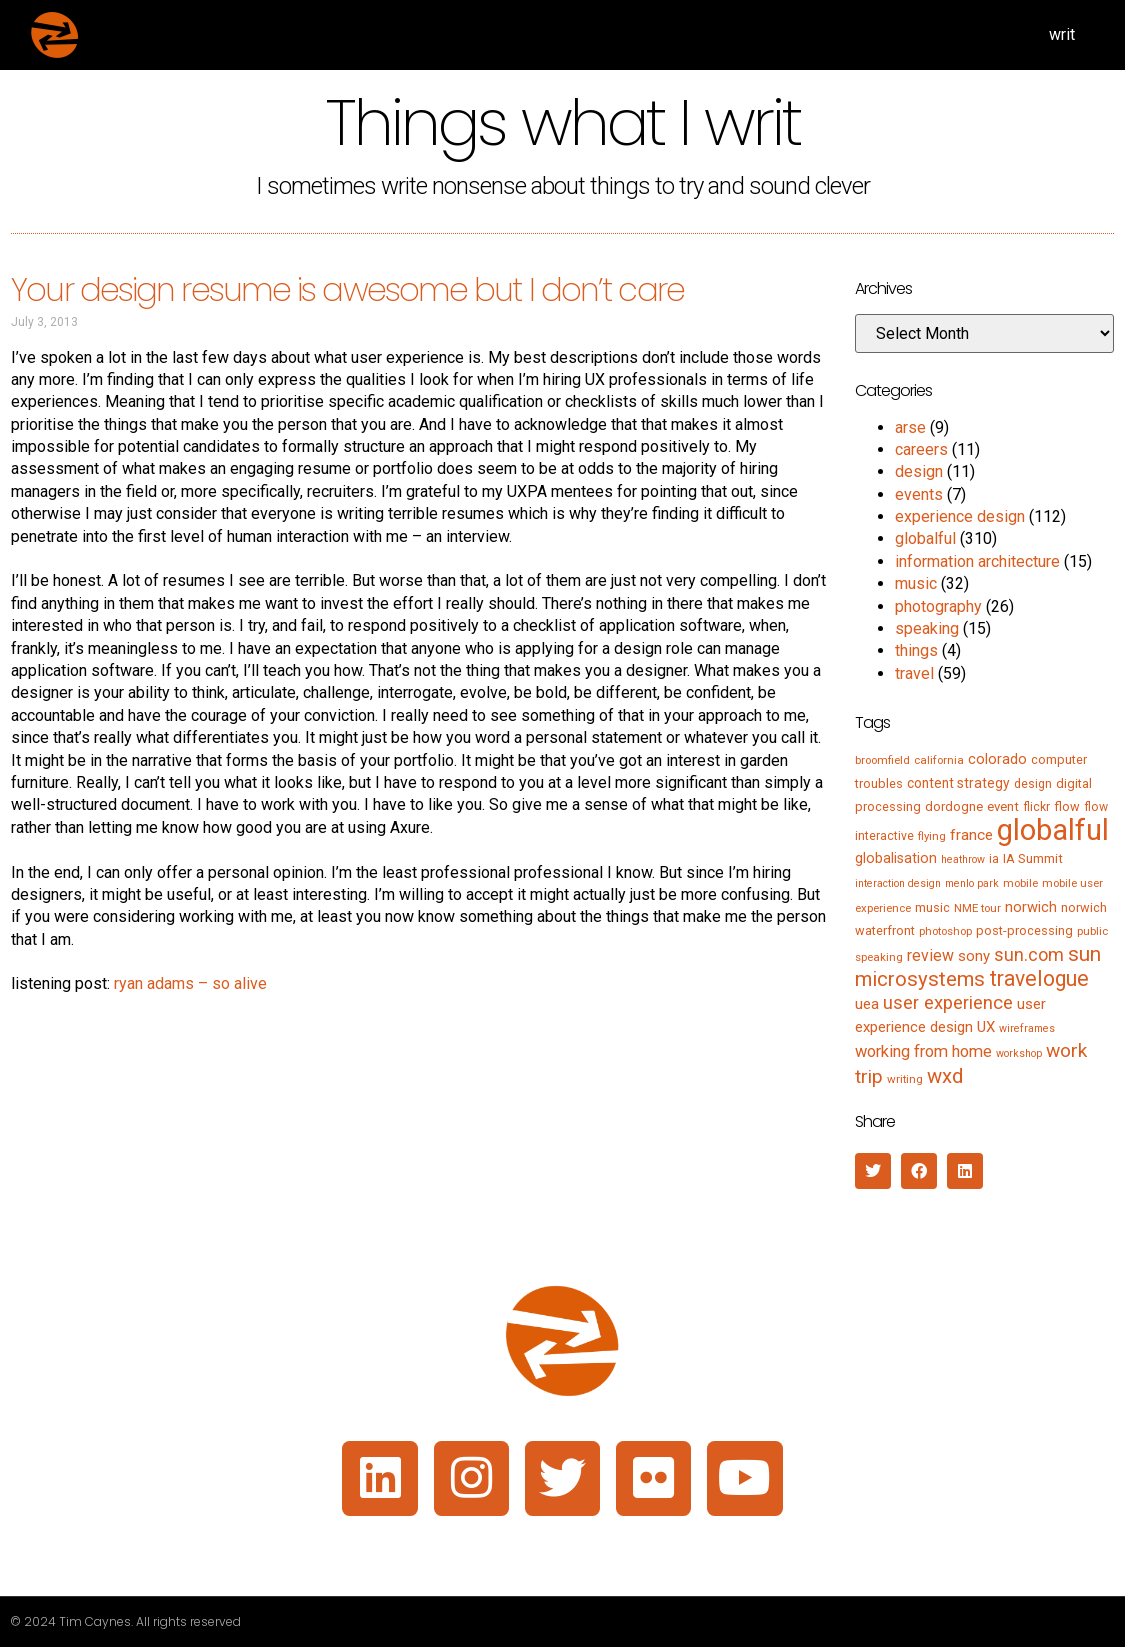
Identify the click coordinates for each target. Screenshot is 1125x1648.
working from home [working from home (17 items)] (923, 1051)
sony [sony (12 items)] (974, 956)
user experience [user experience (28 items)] (948, 1003)
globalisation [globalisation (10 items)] (896, 858)
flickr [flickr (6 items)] (1036, 807)
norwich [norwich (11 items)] (1031, 907)
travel (914, 673)
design (919, 471)
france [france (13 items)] (971, 835)
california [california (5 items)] (939, 760)
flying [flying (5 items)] (932, 836)
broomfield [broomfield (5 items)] (882, 760)
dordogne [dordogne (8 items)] (954, 806)
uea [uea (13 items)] (867, 1004)
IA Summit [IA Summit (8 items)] (1033, 858)
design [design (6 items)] (1033, 784)
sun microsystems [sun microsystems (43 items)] (978, 966)
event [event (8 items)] (1003, 806)
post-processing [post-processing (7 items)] (1024, 930)
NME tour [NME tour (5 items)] (977, 908)
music (916, 583)
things (916, 650)
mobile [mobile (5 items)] (1020, 883)
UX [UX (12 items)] (986, 1027)
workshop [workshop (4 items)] (1019, 1053)
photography (938, 606)
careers (921, 449)
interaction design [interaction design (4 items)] (898, 883)
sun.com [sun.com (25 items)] (1029, 954)
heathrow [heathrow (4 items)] (963, 859)
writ (1062, 34)
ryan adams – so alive (190, 983)
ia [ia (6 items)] (994, 859)
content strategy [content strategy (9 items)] (958, 783)
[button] (873, 1171)
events (919, 494)
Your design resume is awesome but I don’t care (347, 289)
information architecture (977, 561)
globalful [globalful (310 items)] (1053, 830)
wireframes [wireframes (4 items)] (1027, 1028)
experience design (960, 516)
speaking (927, 628)
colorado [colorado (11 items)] (997, 759)
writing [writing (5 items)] (905, 1079)
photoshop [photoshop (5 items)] (945, 931)
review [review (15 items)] (930, 955)
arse (910, 427)
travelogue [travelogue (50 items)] (1039, 978)
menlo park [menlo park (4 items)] (972, 883)
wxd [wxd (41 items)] (945, 1076)
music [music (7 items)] (932, 907)
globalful (925, 538)
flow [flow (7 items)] (1067, 806)
